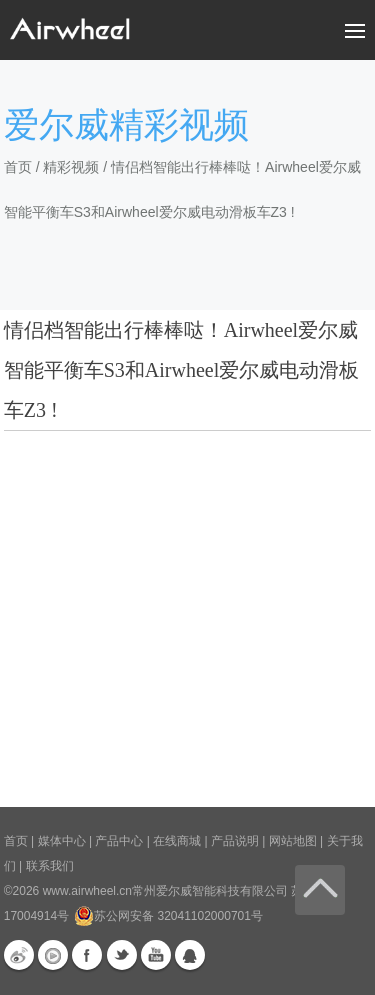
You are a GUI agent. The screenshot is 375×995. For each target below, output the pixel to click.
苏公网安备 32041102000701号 (168, 916)
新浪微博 (19, 955)
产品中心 (119, 841)
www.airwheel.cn (87, 891)
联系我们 (50, 866)
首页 (18, 167)
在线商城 (177, 841)
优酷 (53, 955)
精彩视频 (71, 167)
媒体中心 (62, 841)
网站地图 (293, 841)
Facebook (87, 955)
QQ (190, 955)
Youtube (156, 955)
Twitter (122, 955)
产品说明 (235, 841)
